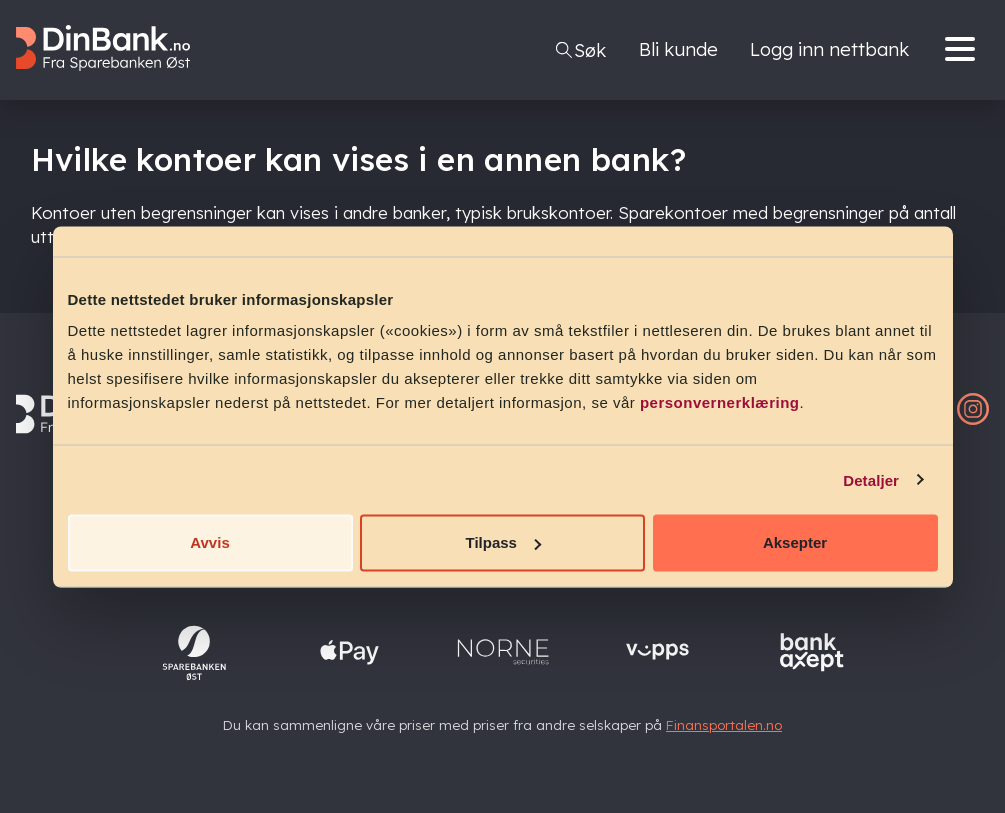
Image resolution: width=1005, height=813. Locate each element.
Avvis (209, 542)
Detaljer (871, 479)
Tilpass (503, 542)
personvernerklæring (720, 402)
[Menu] (965, 50)
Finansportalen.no (724, 725)
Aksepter (795, 542)
